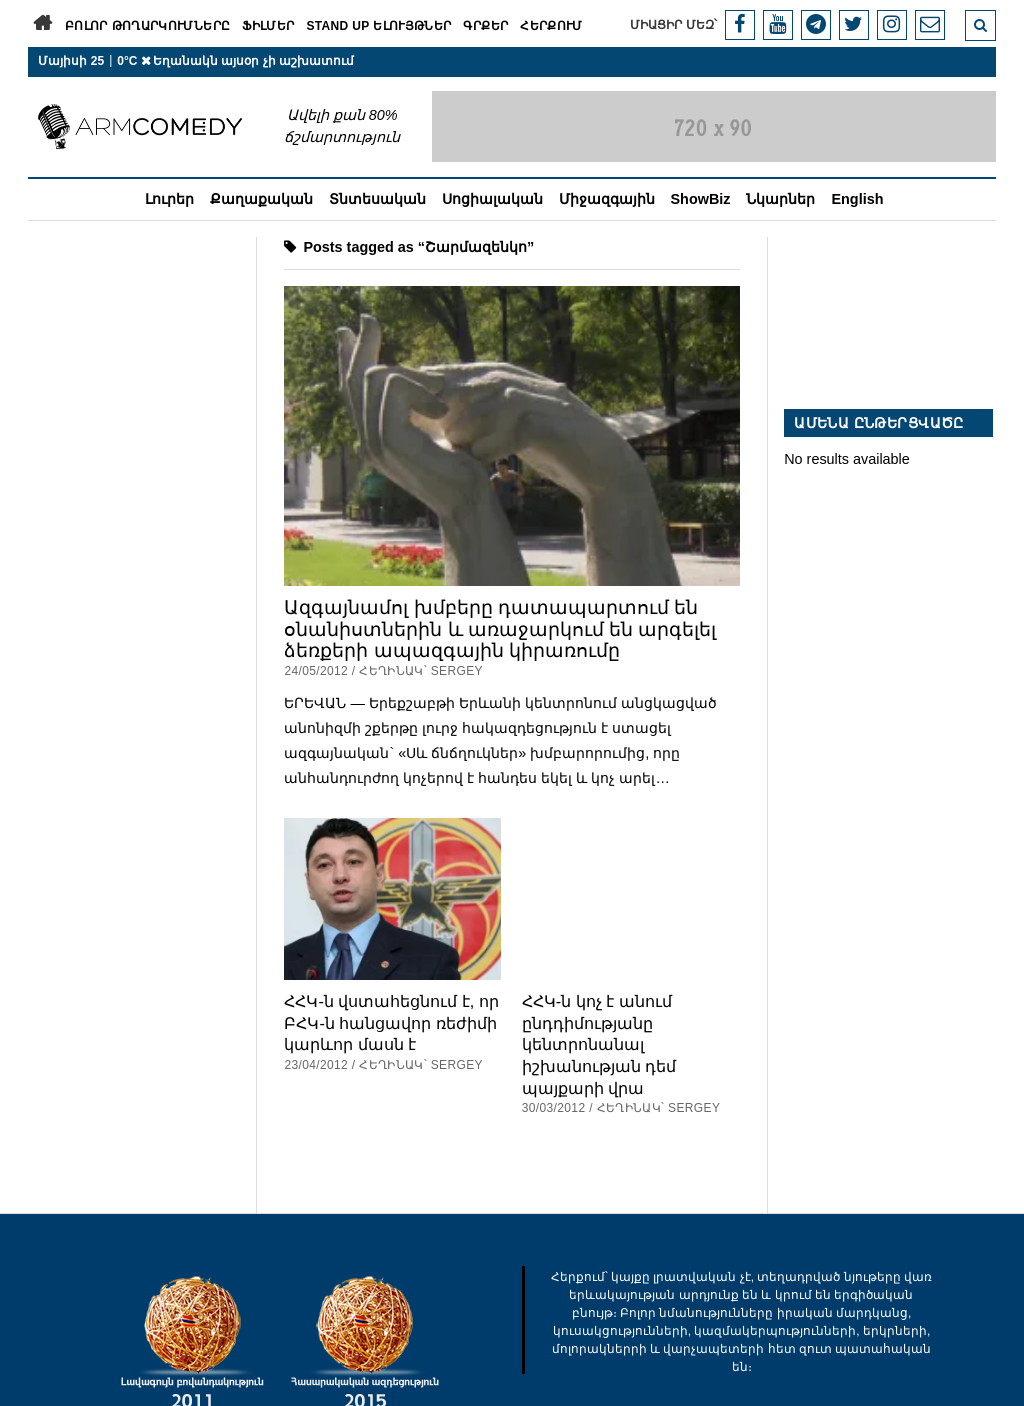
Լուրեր (169, 199)
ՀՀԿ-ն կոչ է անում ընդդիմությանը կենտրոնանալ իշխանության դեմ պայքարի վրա (599, 1044)
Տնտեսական (377, 199)
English (857, 199)
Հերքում (551, 26)
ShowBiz (701, 199)
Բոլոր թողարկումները (147, 26)
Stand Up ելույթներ (378, 26)
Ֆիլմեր (268, 26)
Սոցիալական (492, 199)
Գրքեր (485, 26)
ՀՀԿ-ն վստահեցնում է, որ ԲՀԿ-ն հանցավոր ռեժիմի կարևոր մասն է (391, 1022)
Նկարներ (780, 199)
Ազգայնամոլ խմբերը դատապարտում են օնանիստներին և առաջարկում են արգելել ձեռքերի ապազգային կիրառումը (500, 629)
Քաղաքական (261, 199)
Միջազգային (607, 199)
